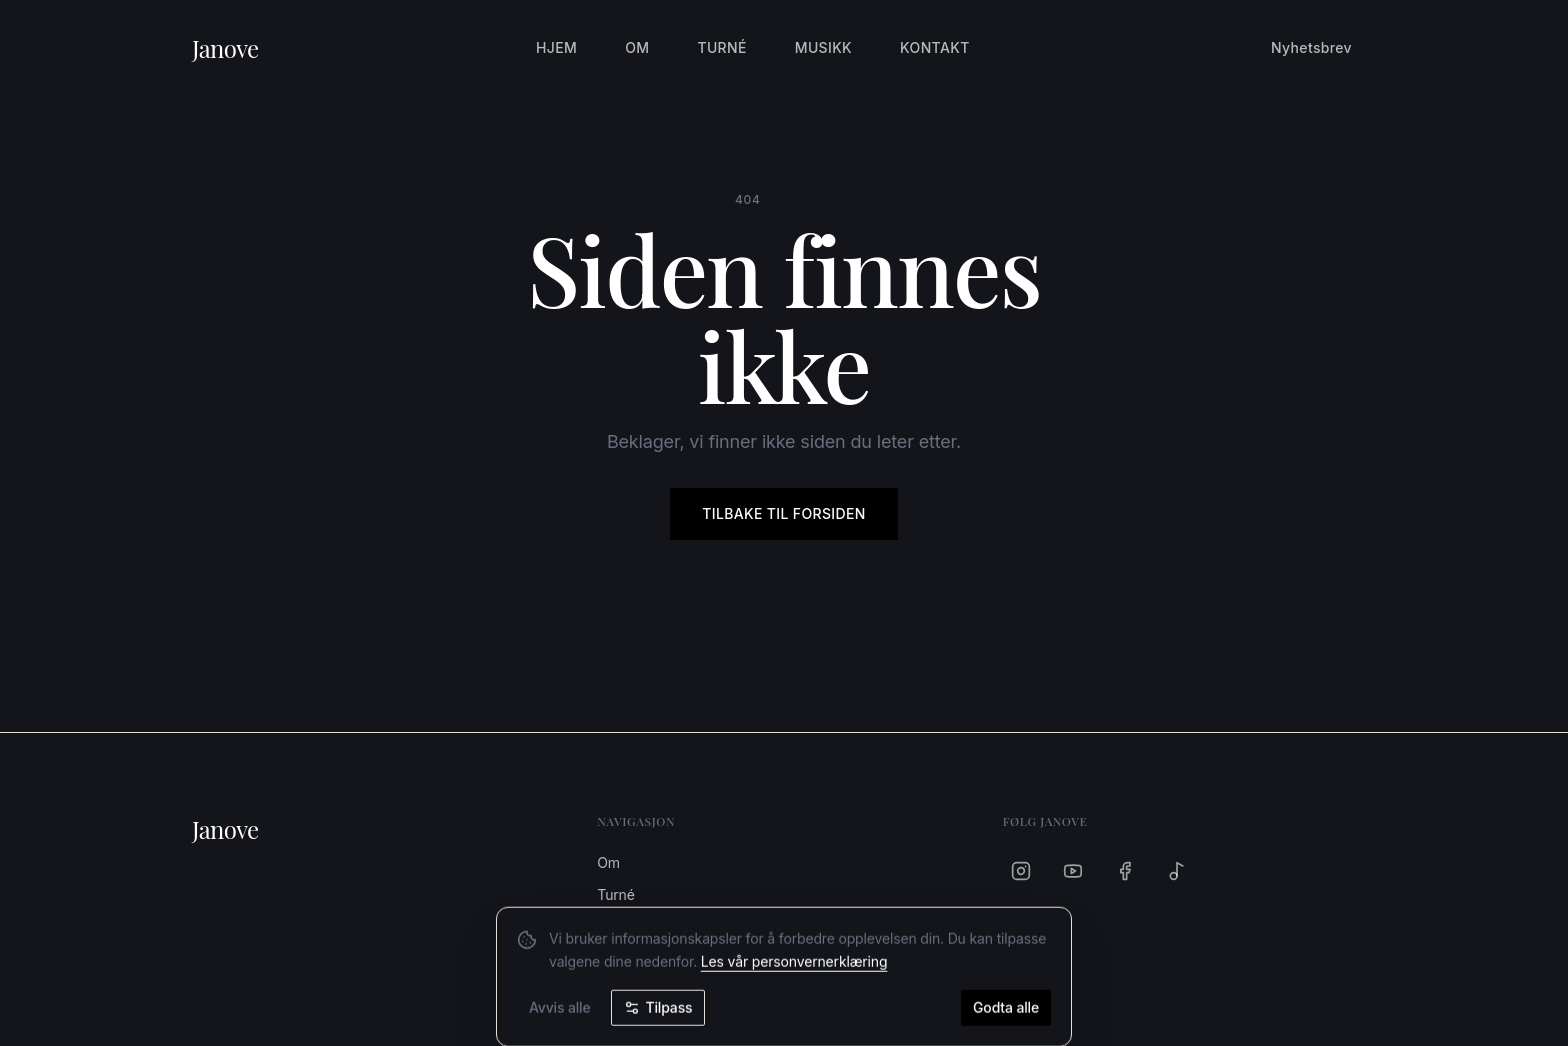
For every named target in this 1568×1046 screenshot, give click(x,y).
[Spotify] (1177, 871)
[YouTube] (1073, 871)
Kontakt (935, 47)
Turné (721, 47)
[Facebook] (1125, 871)
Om (637, 47)
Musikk (823, 47)
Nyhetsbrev (1311, 47)
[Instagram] (1021, 871)
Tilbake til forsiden (783, 513)
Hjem (556, 47)
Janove (225, 48)
